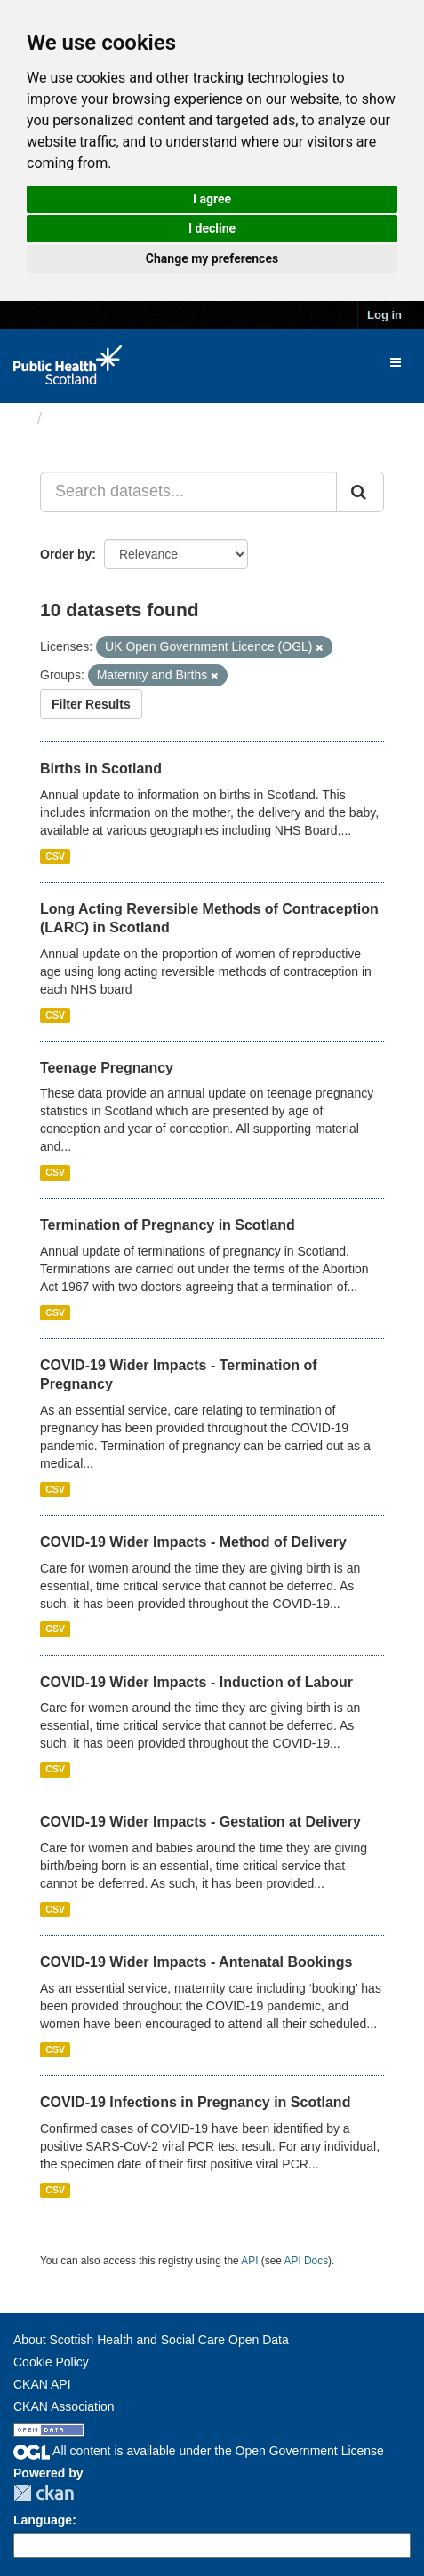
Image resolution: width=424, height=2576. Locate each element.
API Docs (306, 2261)
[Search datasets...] (188, 492)
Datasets (84, 418)
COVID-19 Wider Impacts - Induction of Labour (196, 1682)
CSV (55, 856)
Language (42, 2520)
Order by (66, 554)
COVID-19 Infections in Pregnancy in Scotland (195, 2102)
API (249, 2261)
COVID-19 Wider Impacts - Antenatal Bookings (196, 1962)
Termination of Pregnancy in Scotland (167, 1225)
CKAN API (42, 2384)
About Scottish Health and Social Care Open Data (151, 2340)
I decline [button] (212, 228)
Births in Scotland (101, 768)
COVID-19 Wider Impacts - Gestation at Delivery (200, 1821)
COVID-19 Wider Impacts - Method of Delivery (193, 1542)
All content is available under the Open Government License (198, 2451)
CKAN (43, 2493)
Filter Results (91, 704)
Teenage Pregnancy (106, 1067)
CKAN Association (64, 2406)
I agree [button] (212, 199)
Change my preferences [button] (212, 258)
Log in (384, 314)
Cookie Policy (51, 2362)
